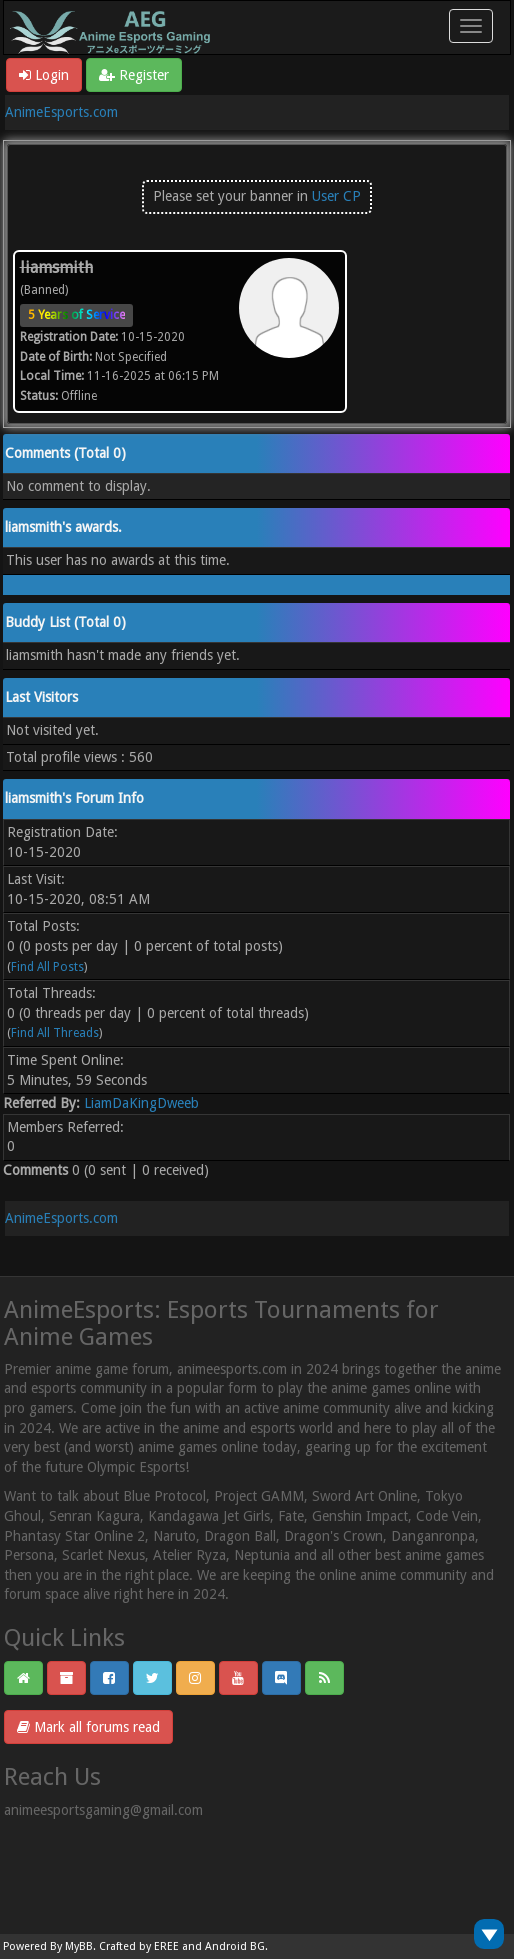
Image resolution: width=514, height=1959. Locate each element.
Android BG (235, 1946)
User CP (336, 196)
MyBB (79, 1946)
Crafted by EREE (139, 1946)
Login (44, 75)
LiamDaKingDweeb (141, 1103)
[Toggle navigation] (471, 26)
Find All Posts (47, 967)
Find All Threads (55, 1033)
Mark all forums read (88, 1727)
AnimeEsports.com (61, 112)
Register (134, 75)
